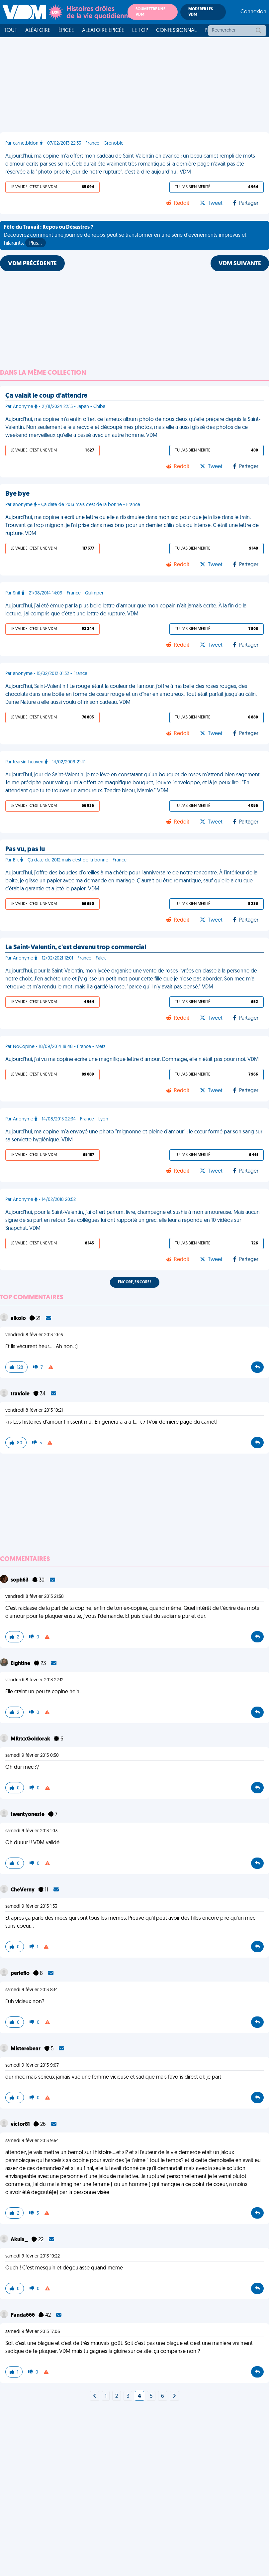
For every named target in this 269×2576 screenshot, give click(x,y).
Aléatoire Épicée (103, 30)
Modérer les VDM (200, 12)
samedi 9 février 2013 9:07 (32, 2065)
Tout (10, 30)
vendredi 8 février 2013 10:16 (34, 1335)
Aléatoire (37, 30)
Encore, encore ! (134, 1282)
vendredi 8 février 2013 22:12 (34, 1680)
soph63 (20, 1580)
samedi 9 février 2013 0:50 (32, 1755)
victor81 (21, 2124)
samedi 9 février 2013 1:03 (31, 1831)
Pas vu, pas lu (25, 849)
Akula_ (20, 2240)
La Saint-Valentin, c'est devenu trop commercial (75, 947)
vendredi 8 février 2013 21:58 (34, 1596)
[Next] (94, 2396)
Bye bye (17, 494)
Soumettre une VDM (150, 12)
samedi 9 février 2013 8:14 (31, 1990)
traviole (21, 1394)
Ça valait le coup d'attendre (46, 396)
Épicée (66, 30)
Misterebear (26, 2049)
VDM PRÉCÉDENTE (32, 264)
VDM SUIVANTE (240, 264)
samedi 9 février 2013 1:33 (31, 1906)
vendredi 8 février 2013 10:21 (34, 1410)
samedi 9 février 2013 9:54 (32, 2140)
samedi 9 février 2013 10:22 (32, 2256)
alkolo (19, 1318)
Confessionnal (176, 30)
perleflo (21, 1973)
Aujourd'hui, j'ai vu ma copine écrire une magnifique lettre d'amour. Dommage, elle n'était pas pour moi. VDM (132, 1059)
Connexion (253, 12)
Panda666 (23, 2315)
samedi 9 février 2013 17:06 (32, 2331)
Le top (140, 30)
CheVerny (23, 1890)
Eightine (21, 1663)
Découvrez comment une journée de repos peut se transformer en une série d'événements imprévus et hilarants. (125, 236)
